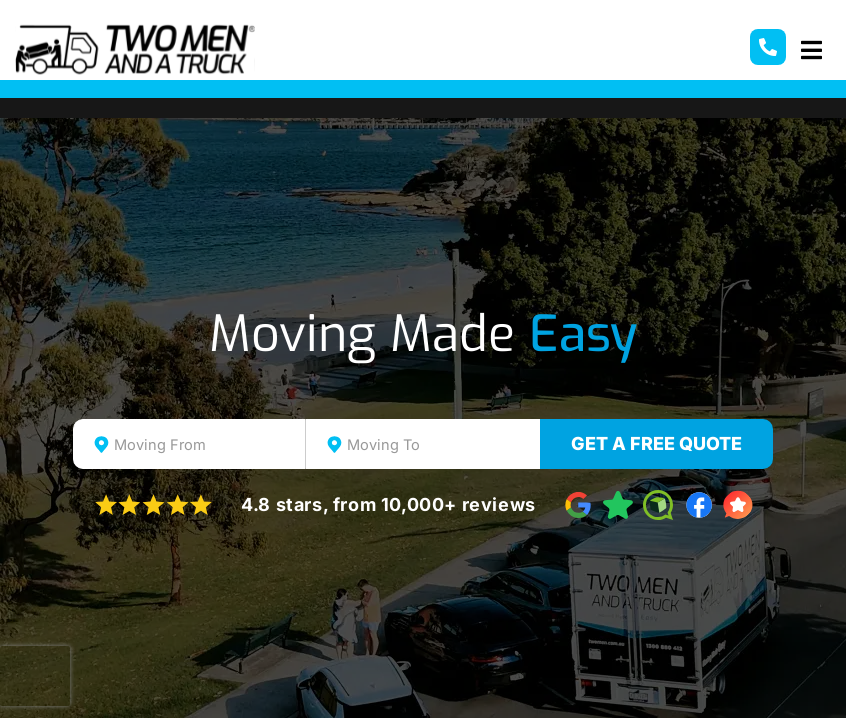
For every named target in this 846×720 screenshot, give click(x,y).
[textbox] (207, 445)
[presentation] (35, 676)
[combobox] (189, 444)
